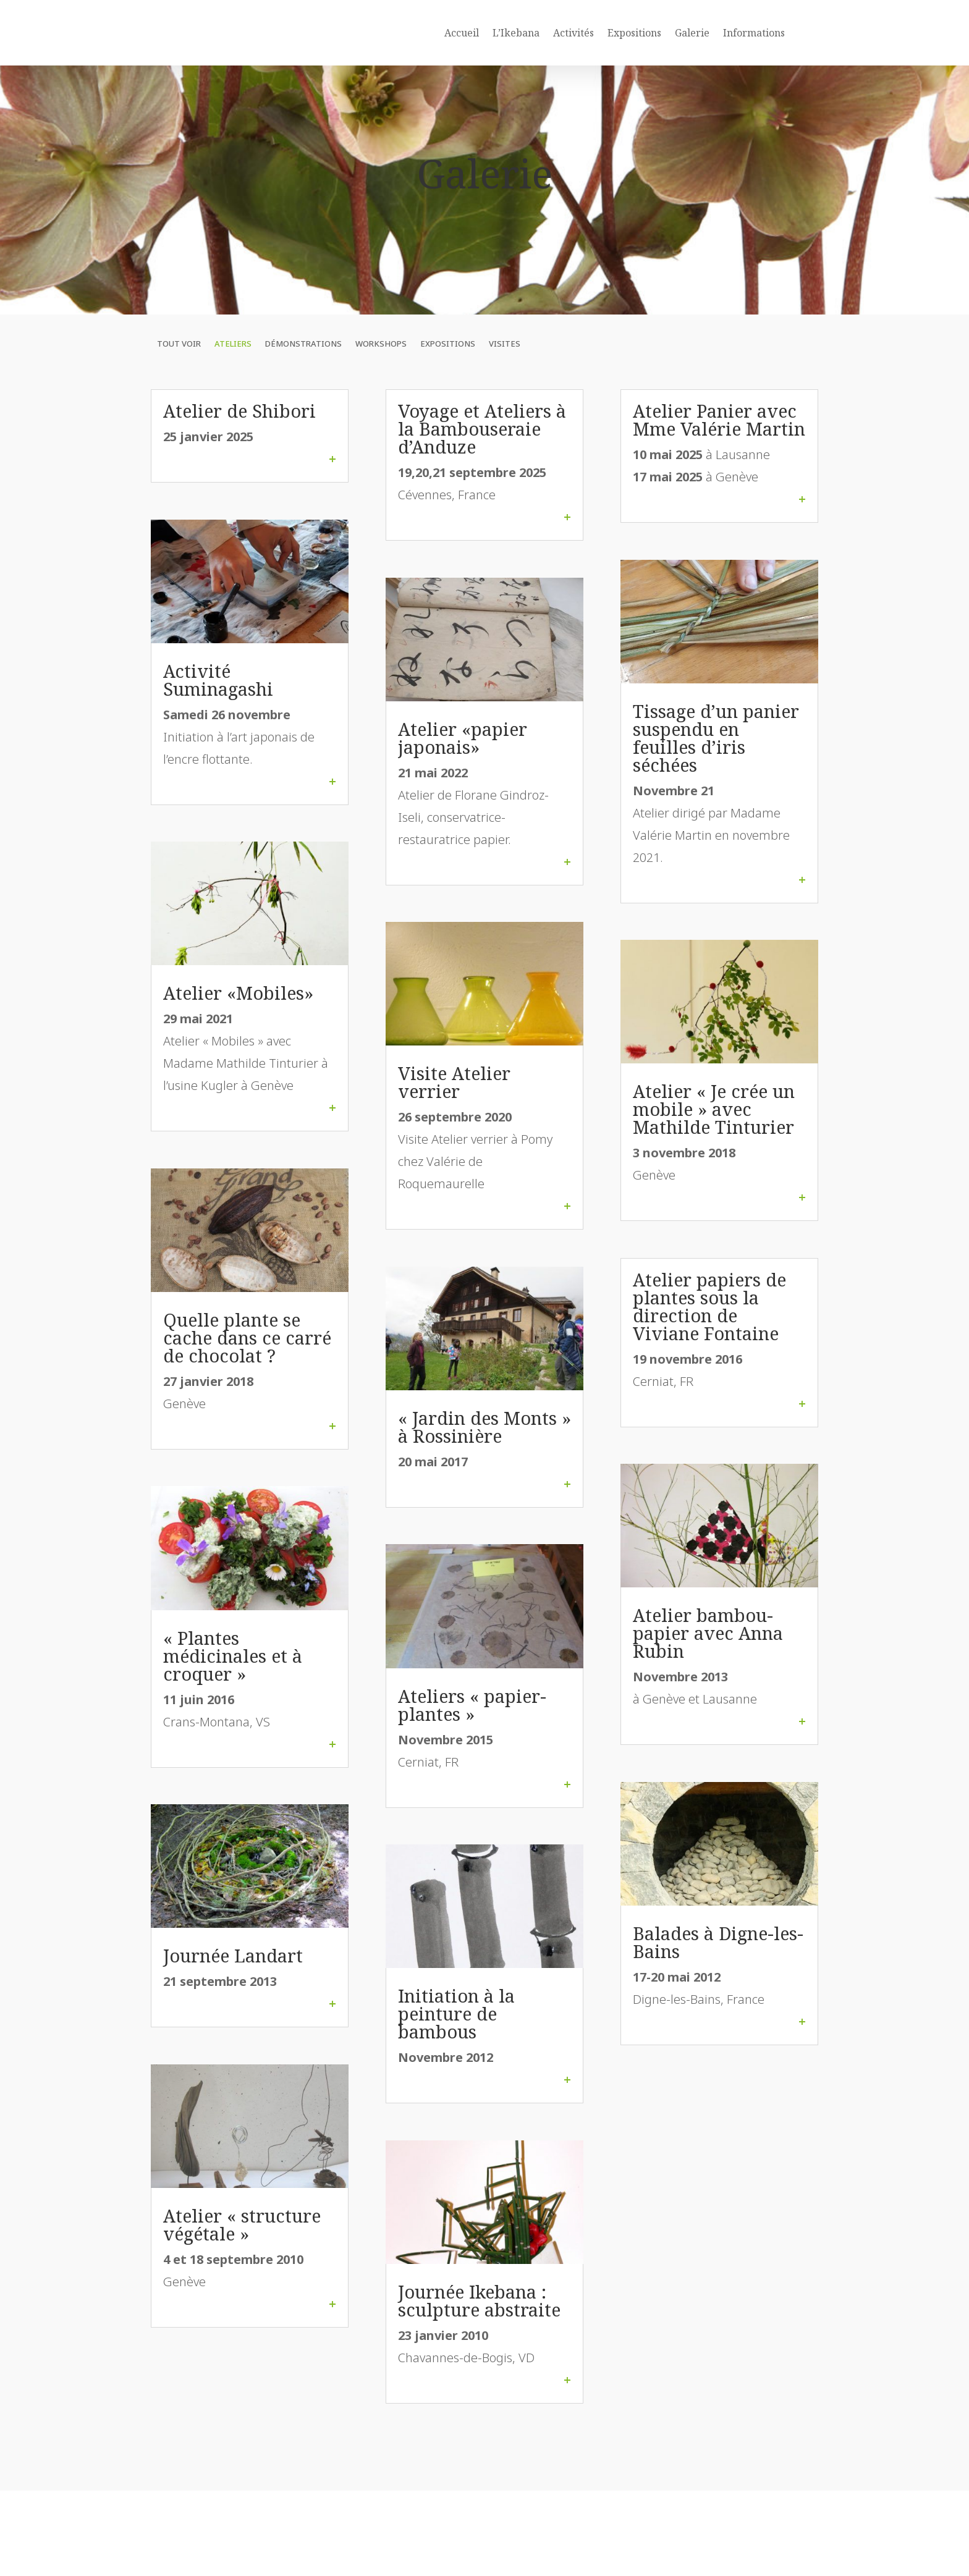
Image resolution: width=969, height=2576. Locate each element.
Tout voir (179, 371)
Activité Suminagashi (218, 707)
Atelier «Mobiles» (238, 1020)
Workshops (381, 371)
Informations (754, 33)
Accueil (461, 33)
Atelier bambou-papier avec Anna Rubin (708, 1660)
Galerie (692, 33)
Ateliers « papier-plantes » (472, 1732)
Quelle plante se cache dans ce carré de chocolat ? (247, 1365)
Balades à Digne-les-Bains (718, 1969)
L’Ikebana (516, 33)
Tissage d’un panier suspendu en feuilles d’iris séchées (716, 765)
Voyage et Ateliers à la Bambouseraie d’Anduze (482, 456)
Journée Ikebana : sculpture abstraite (479, 2328)
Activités (573, 33)
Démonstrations (303, 371)
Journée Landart (233, 1982)
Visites (504, 371)
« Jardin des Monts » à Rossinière (484, 1454)
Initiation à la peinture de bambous (456, 2041)
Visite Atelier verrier (454, 1109)
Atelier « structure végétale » (242, 2252)
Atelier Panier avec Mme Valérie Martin (719, 447)
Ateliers (233, 371)
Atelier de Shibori (239, 438)
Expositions (634, 33)
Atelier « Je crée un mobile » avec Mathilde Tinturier (714, 1136)
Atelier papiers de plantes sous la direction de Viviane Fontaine (709, 1333)
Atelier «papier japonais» (462, 765)
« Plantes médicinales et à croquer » (232, 1683)
